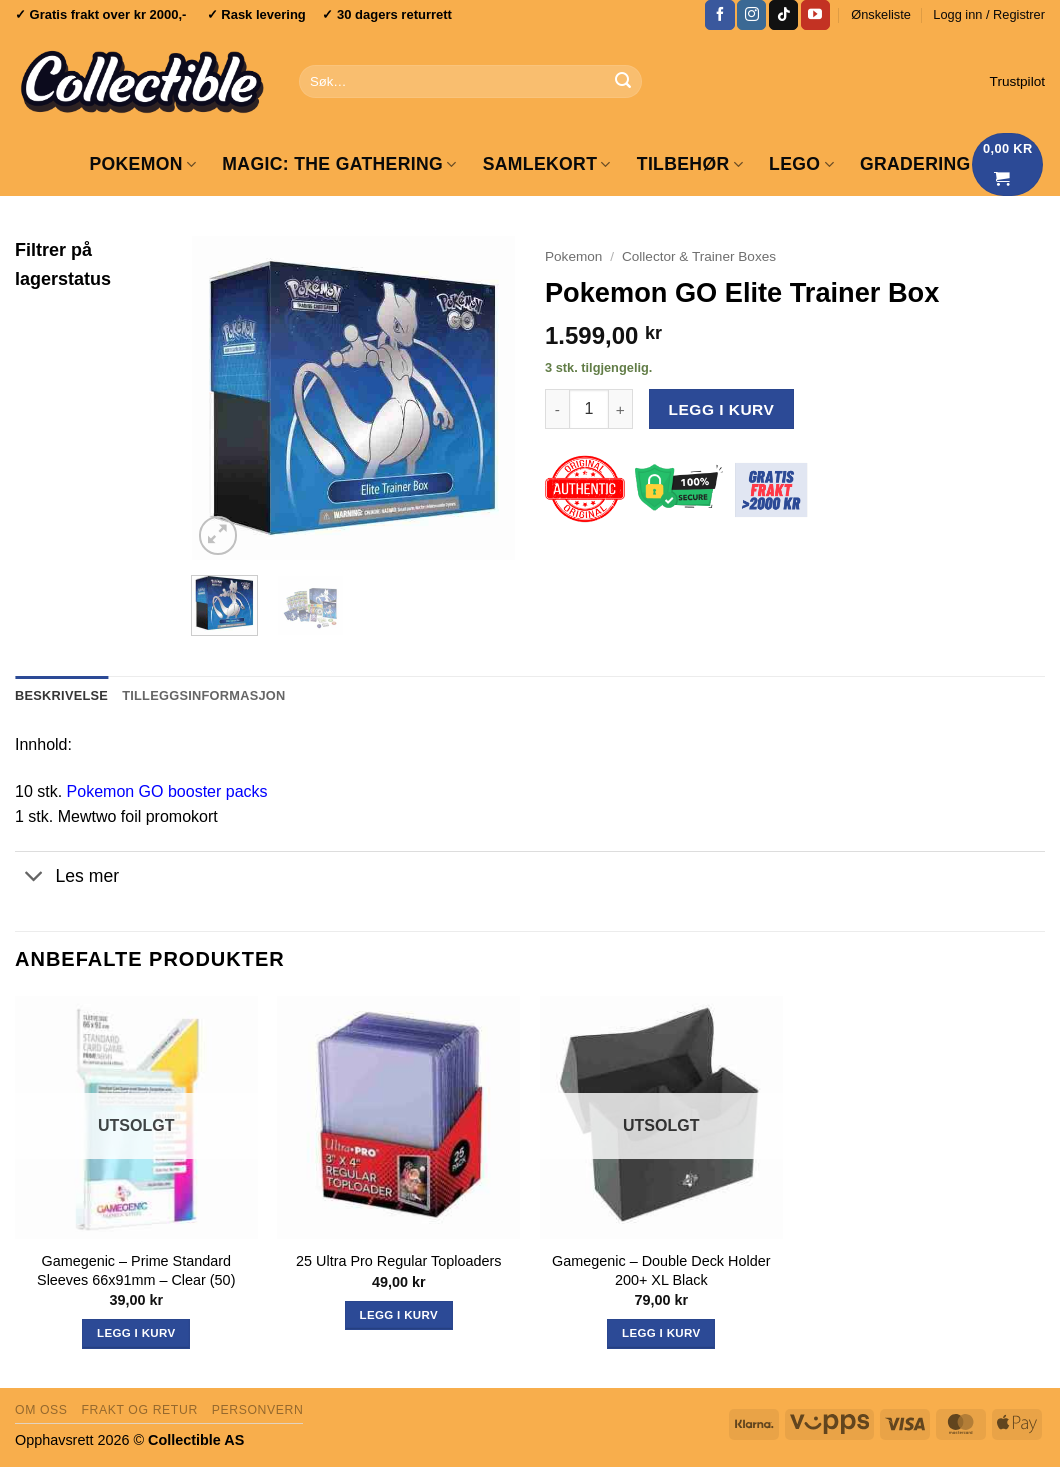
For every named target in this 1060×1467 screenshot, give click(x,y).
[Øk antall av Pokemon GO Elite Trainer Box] (621, 409)
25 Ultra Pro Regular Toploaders (398, 1261)
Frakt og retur (139, 1410)
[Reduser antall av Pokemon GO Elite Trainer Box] (557, 409)
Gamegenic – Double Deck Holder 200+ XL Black (661, 1270)
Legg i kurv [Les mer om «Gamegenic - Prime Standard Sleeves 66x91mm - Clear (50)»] (136, 1333)
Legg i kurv (722, 409)
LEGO (801, 164)
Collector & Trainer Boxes (699, 256)
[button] (989, 15)
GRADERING (915, 164)
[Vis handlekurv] (1007, 164)
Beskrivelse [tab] (61, 695)
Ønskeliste (881, 14)
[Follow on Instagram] (751, 15)
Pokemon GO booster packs (167, 791)
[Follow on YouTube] (815, 15)
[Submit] (623, 82)
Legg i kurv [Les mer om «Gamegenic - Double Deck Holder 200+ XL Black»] (661, 1333)
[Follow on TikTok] (783, 15)
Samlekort (547, 164)
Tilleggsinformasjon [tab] (203, 695)
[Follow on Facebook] (719, 15)
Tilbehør (690, 164)
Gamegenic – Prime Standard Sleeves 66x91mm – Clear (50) (136, 1270)
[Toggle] (34, 878)
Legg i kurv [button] (399, 1315)
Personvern (258, 1410)
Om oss (41, 1410)
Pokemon (142, 164)
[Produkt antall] (589, 409)
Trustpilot (1017, 81)
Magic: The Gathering (339, 164)
